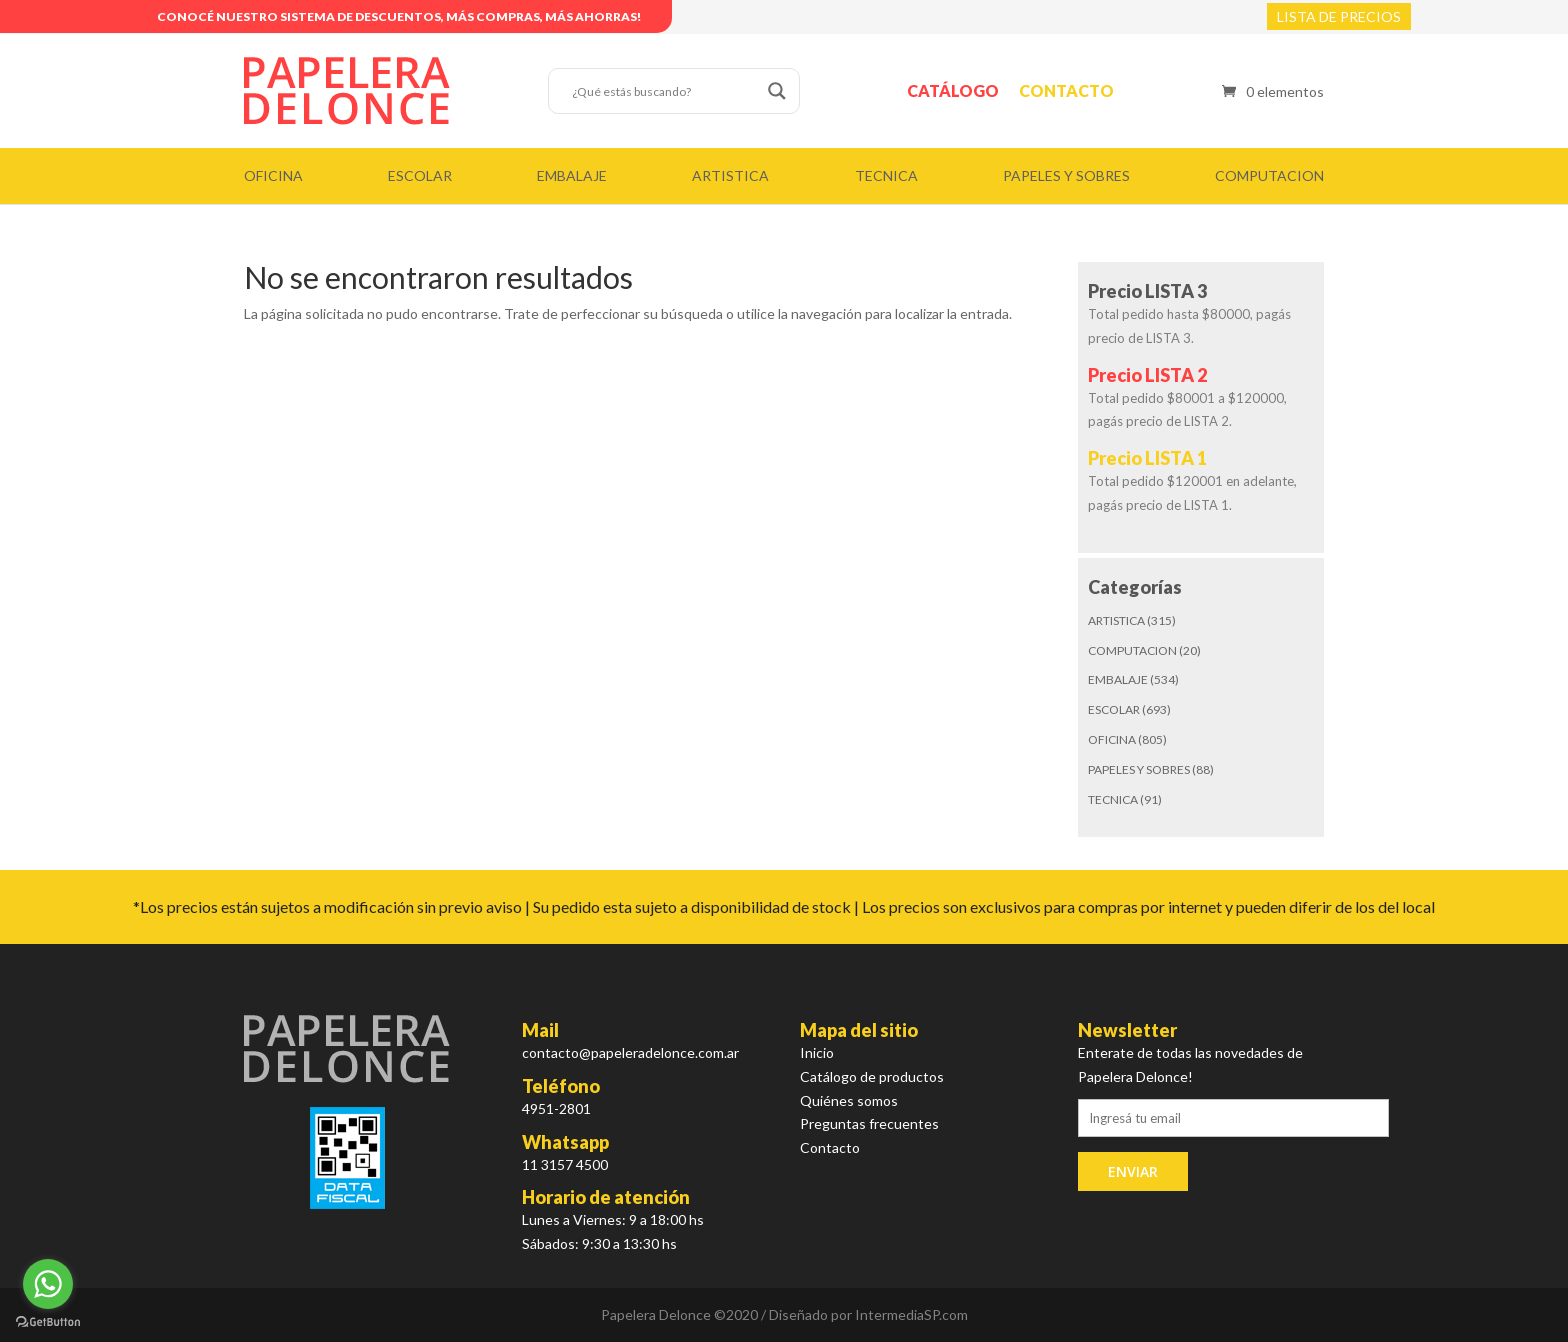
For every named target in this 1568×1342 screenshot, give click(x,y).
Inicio (817, 1052)
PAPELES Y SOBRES (1066, 175)
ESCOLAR (420, 175)
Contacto (1066, 90)
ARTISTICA (730, 175)
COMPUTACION (1269, 175)
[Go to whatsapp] (48, 1284)
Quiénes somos (849, 1100)
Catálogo (953, 90)
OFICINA (273, 175)
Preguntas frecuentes (869, 1123)
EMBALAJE (572, 175)
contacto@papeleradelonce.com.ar (630, 1052)
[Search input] (665, 91)
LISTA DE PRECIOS (1339, 16)
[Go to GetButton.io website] (48, 1322)
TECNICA (886, 175)
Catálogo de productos (872, 1076)
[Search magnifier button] (777, 91)
